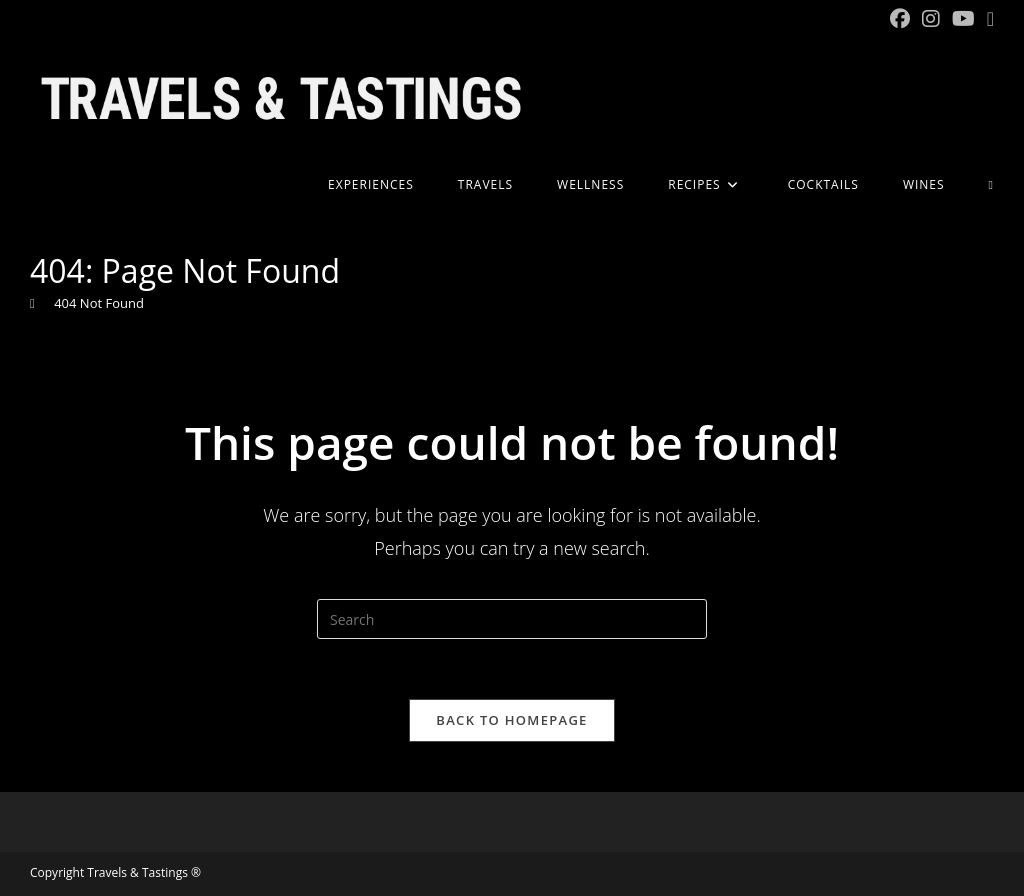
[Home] (32, 303)
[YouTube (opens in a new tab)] (963, 19)
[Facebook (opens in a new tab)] (900, 19)
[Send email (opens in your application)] (987, 19)
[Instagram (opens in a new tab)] (931, 19)
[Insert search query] (512, 619)
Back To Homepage (511, 720)
